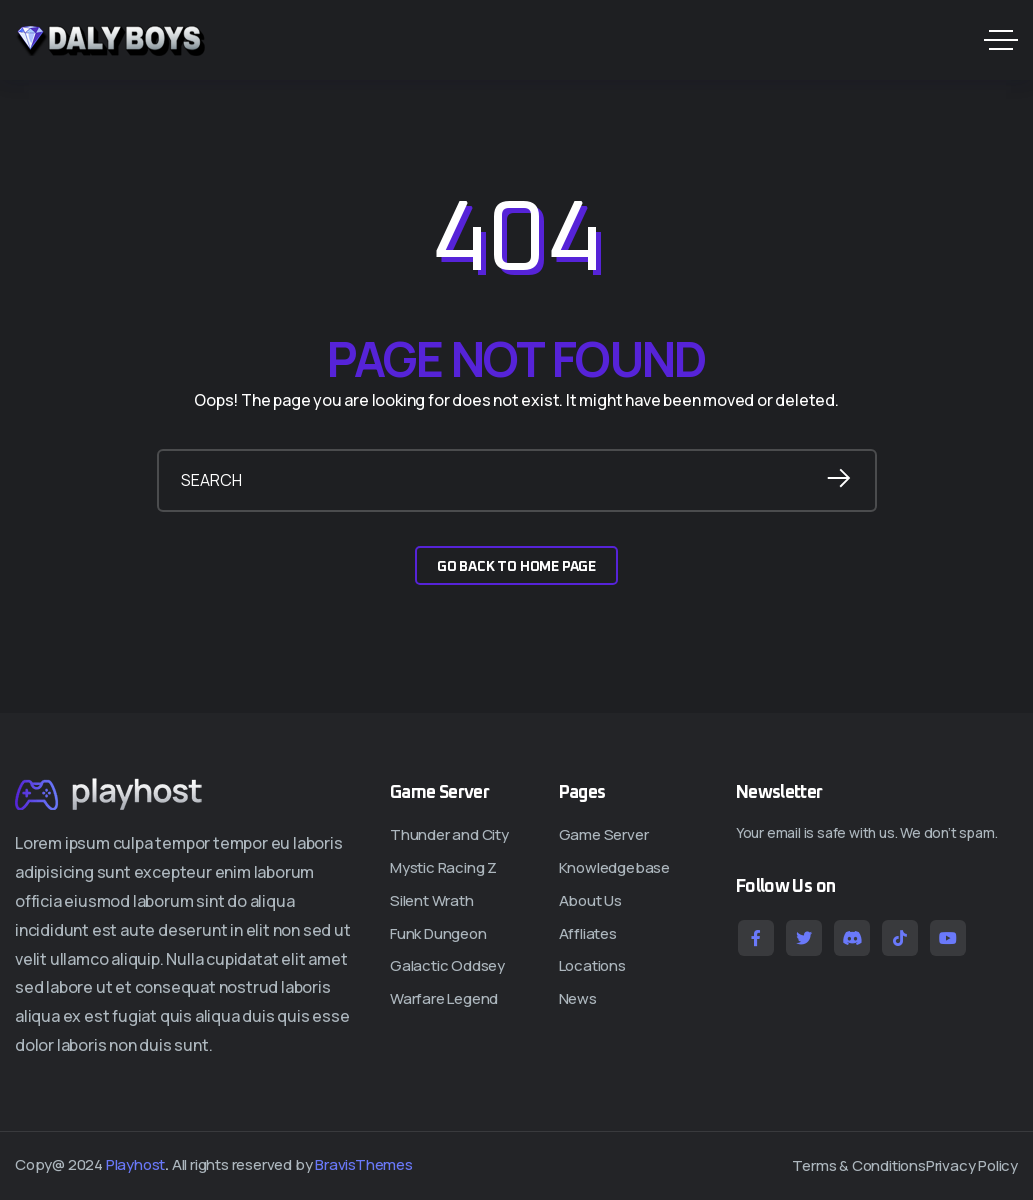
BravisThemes (364, 1164)
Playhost (135, 1164)
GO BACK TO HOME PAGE (516, 567)
